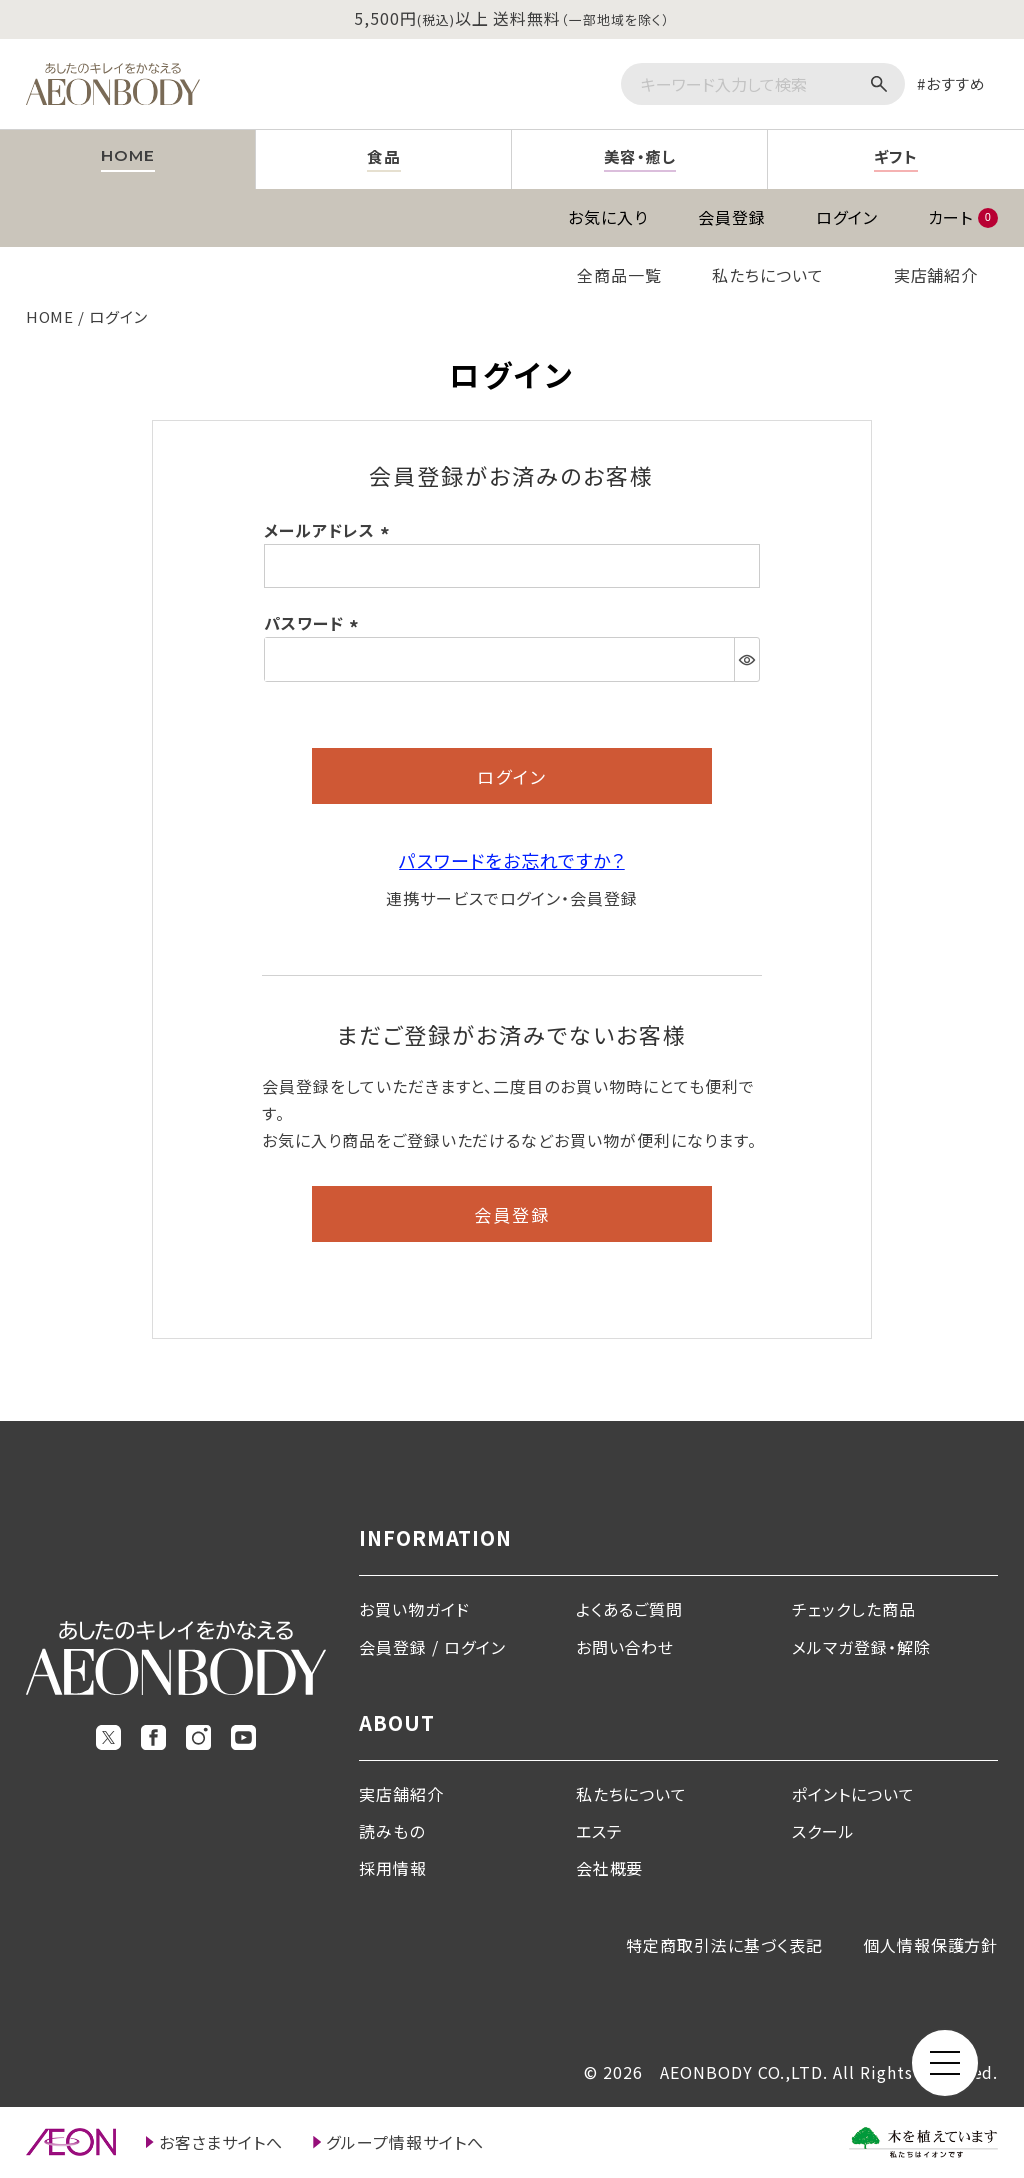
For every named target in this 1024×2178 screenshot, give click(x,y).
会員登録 (732, 217)
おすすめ (956, 83)
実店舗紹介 (936, 275)
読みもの (392, 1831)
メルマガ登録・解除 (861, 1647)
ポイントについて (853, 1794)
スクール (823, 1831)
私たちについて (768, 275)
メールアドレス (330, 530)
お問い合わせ (625, 1647)
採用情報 (393, 1868)
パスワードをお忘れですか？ (511, 860)
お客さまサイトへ (221, 2142)
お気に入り (608, 217)
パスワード (314, 623)
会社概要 (610, 1868)
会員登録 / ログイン (432, 1647)
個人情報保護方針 (931, 1945)
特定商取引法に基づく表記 (724, 1945)
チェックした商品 (854, 1609)
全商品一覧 (619, 275)
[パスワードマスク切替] (746, 659)
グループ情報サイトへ (405, 2142)
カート (963, 217)
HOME (50, 316)
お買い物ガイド (414, 1609)
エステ (599, 1831)
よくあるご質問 (630, 1609)
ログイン (847, 217)
